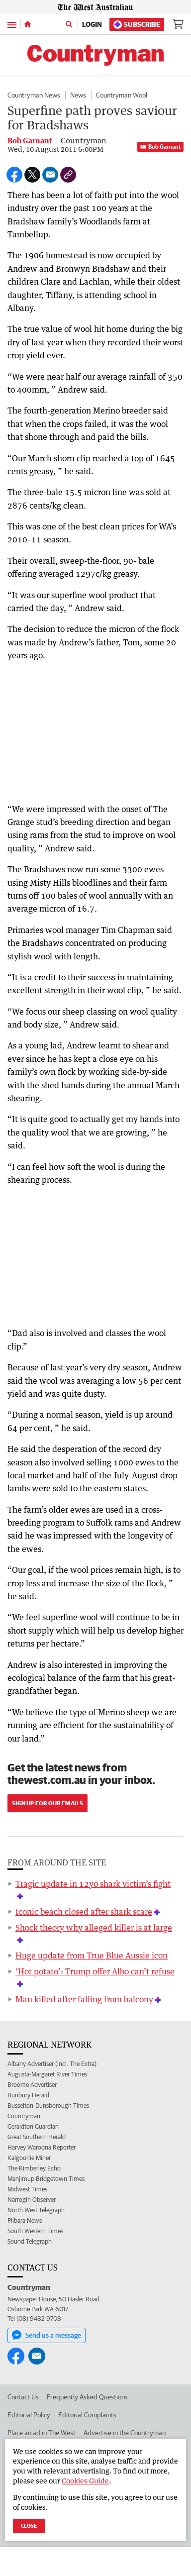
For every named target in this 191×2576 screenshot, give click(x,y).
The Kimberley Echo (34, 2168)
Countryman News (33, 95)
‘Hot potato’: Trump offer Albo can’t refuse (95, 1971)
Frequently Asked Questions (87, 2397)
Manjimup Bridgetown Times (46, 2178)
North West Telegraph (36, 2210)
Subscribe (136, 24)
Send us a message (46, 2335)
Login (92, 24)
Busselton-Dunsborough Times (48, 2105)
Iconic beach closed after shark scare (83, 1912)
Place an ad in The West (41, 2433)
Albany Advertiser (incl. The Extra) (51, 2063)
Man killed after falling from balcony (84, 1999)
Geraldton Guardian (33, 2126)
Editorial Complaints (87, 2415)
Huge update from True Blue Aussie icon (91, 1955)
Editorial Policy (28, 2415)
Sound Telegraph (29, 2241)
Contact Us (23, 2397)
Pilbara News (24, 2220)
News (78, 95)
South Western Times (35, 2231)
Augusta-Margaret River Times (47, 2074)
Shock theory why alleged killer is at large (93, 1928)
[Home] (27, 24)
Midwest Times (27, 2189)
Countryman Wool (121, 95)
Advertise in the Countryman (125, 2433)
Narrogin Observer (31, 2199)
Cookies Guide (85, 2480)
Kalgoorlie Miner (29, 2158)
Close (29, 2525)
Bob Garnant (160, 146)
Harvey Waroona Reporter (41, 2147)
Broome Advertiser (32, 2084)
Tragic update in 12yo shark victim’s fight (93, 1884)
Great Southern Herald (36, 2137)
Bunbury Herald (28, 2095)
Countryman (23, 2116)
